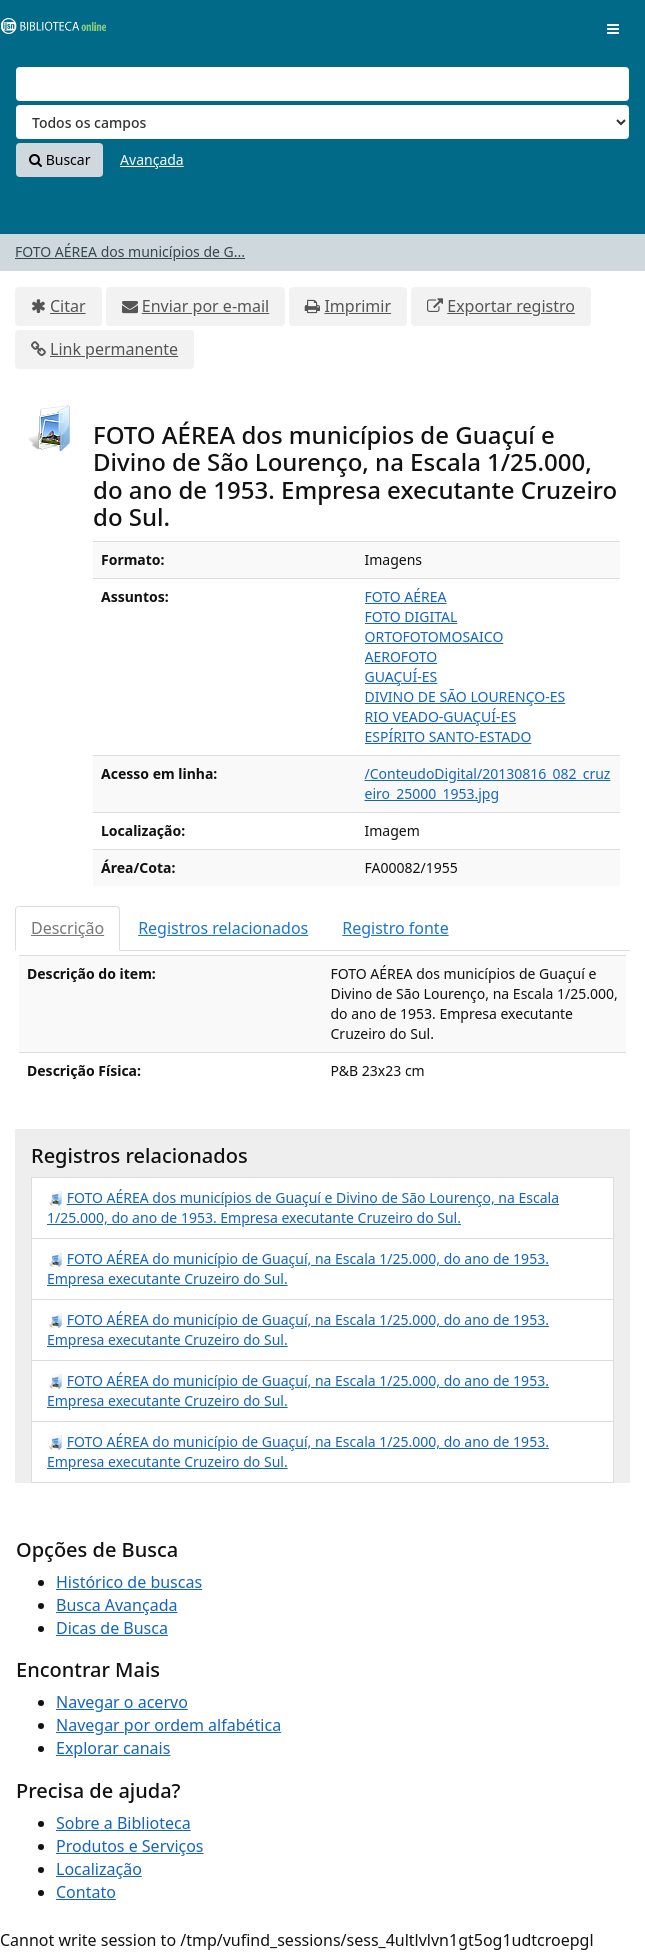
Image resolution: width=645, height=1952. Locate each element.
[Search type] (322, 122)
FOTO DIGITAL (411, 616)
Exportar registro (511, 306)
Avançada (152, 159)
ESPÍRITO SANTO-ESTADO (448, 736)
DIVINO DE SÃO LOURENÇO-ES (465, 696)
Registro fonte (395, 928)
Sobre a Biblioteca (123, 1823)
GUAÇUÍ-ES (401, 676)
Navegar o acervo (122, 1702)
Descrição (67, 928)
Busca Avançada (116, 1605)
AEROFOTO (401, 656)
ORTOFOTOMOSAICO (434, 636)
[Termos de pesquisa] (322, 84)
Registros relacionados (223, 928)
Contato (86, 1892)
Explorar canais (113, 1748)
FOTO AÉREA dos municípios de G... (130, 251)
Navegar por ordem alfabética (168, 1725)
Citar (68, 306)
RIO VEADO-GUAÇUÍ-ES (441, 716)
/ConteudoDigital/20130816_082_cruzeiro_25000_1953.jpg (488, 783)
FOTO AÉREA (406, 596)
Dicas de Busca (112, 1628)
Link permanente (114, 349)
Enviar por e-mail (205, 306)
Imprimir (357, 306)
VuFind (49, 30)
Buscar (59, 159)
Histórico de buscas (129, 1582)
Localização (99, 1869)
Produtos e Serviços (130, 1846)
